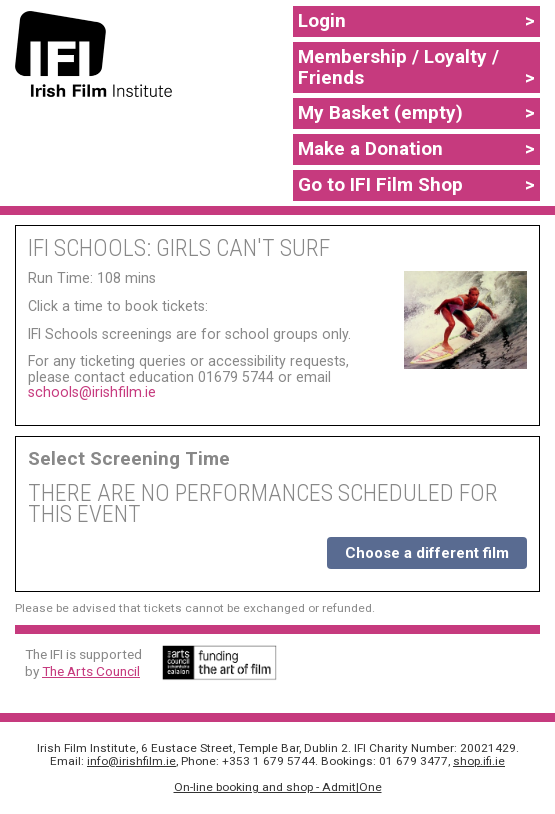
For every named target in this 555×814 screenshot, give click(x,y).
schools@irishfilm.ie (92, 392)
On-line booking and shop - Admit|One (278, 787)
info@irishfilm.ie (131, 761)
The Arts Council (91, 671)
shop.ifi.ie (479, 761)
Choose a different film (427, 553)
